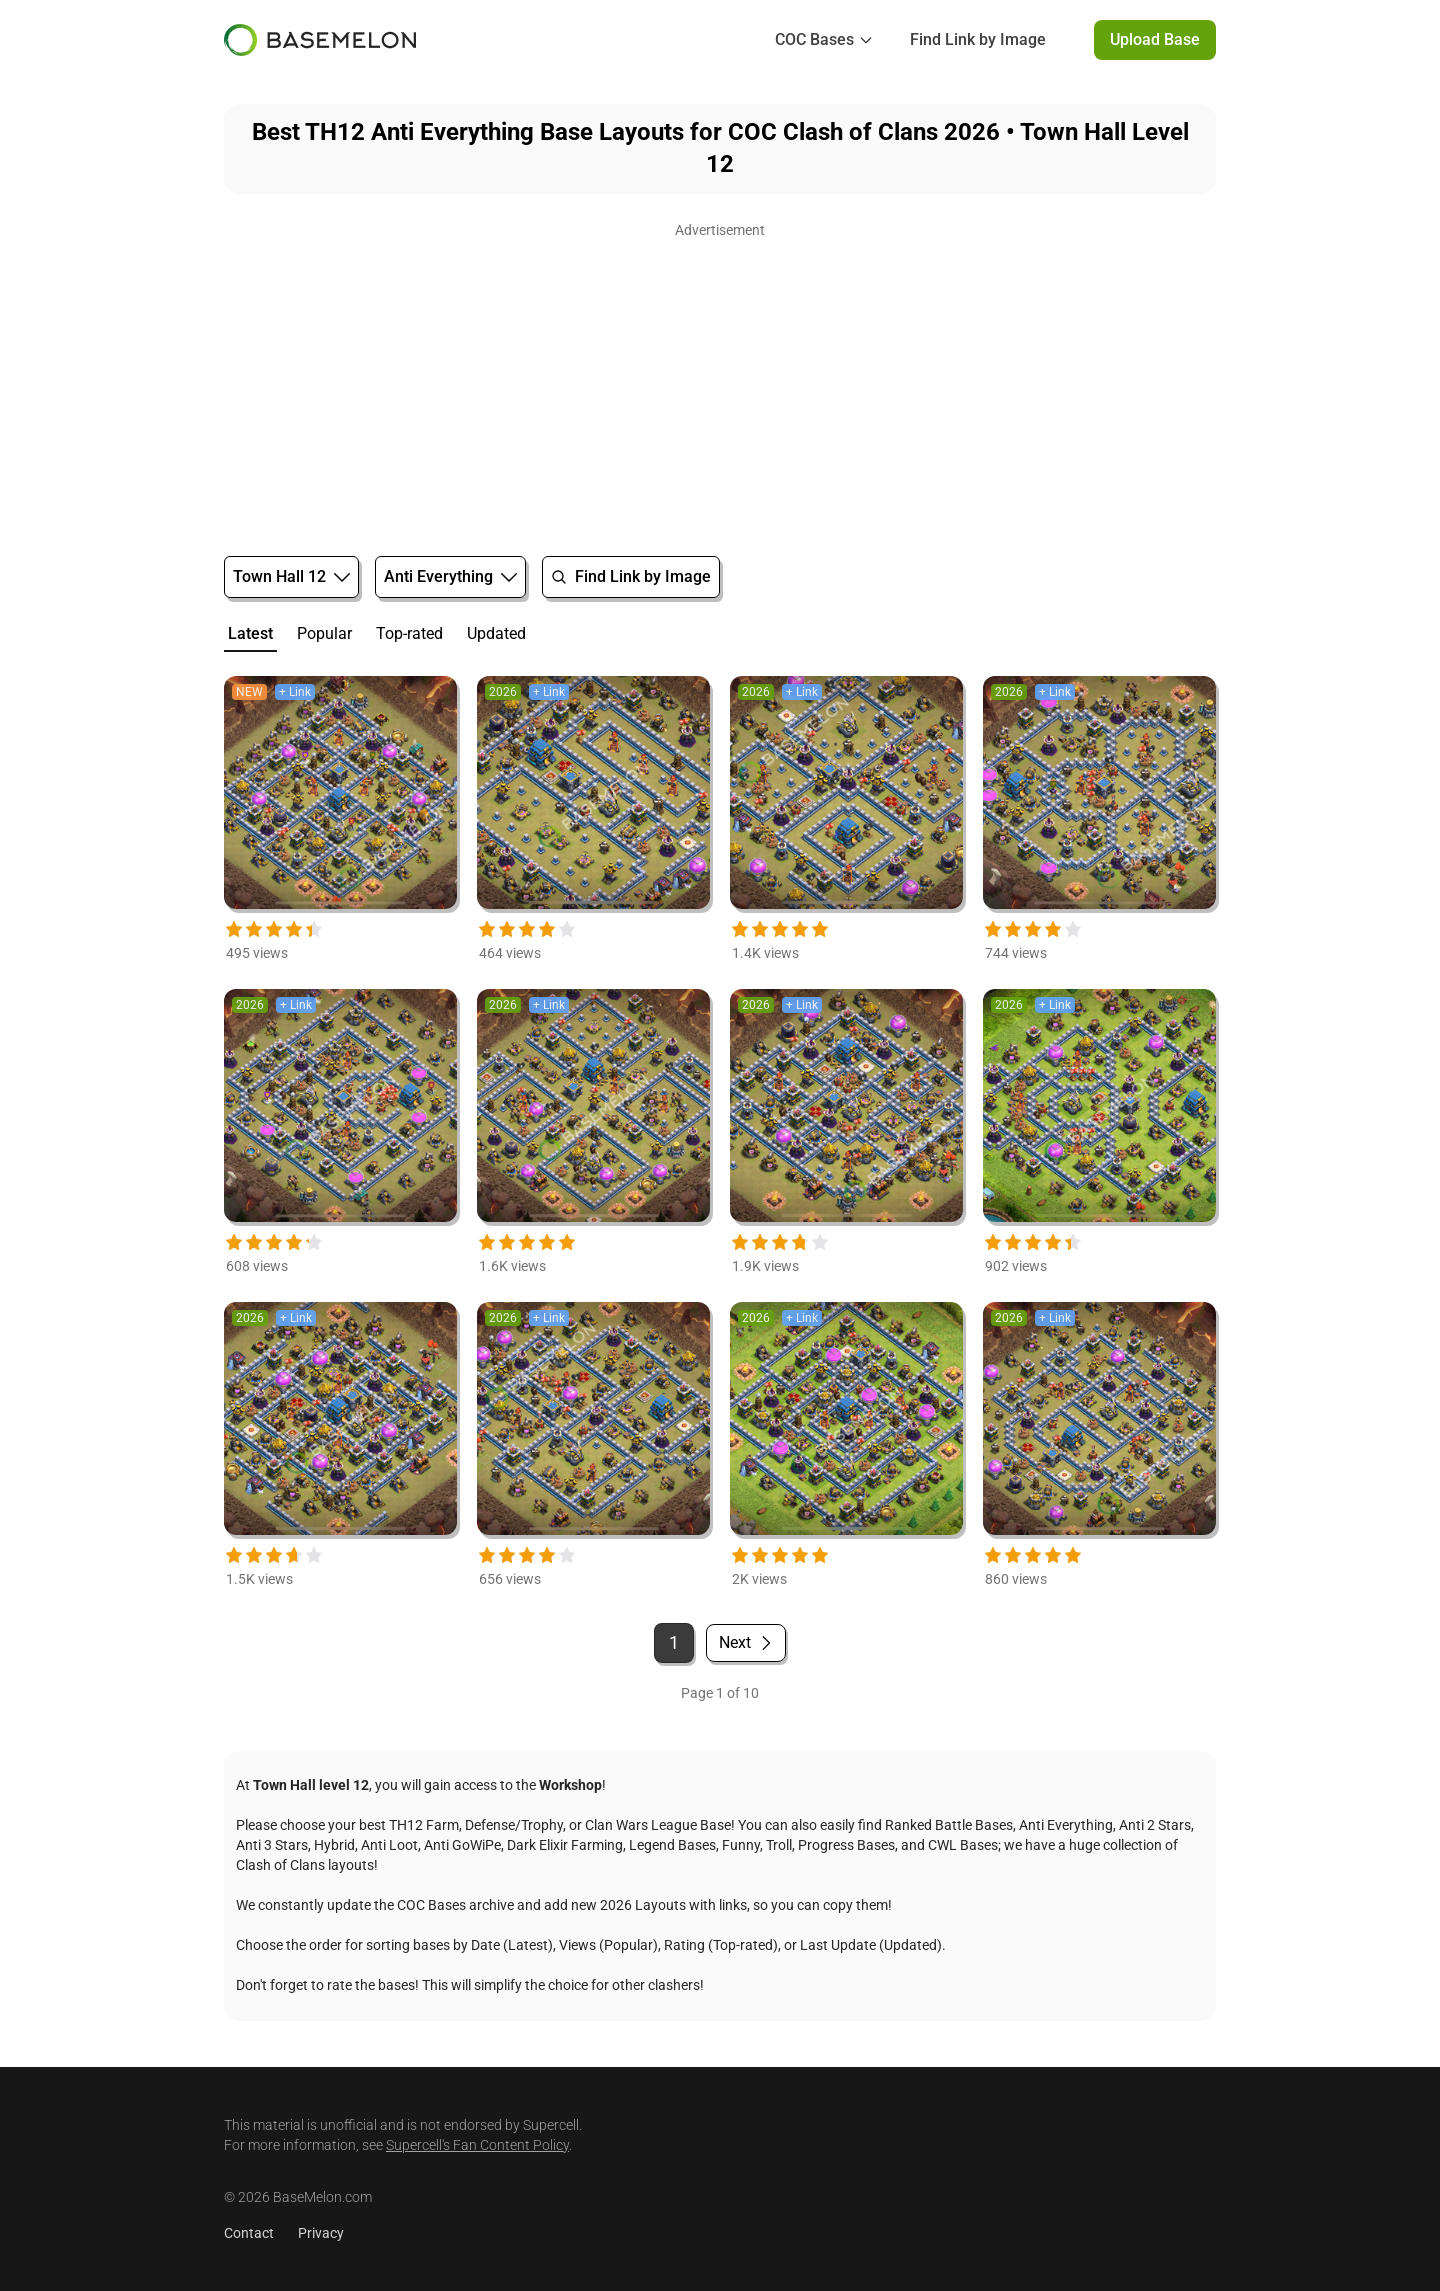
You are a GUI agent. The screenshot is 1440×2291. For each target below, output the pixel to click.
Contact (249, 2233)
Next (746, 1642)
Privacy (321, 2233)
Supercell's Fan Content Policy (477, 2145)
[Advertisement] (720, 384)
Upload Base (1155, 39)
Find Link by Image (978, 39)
